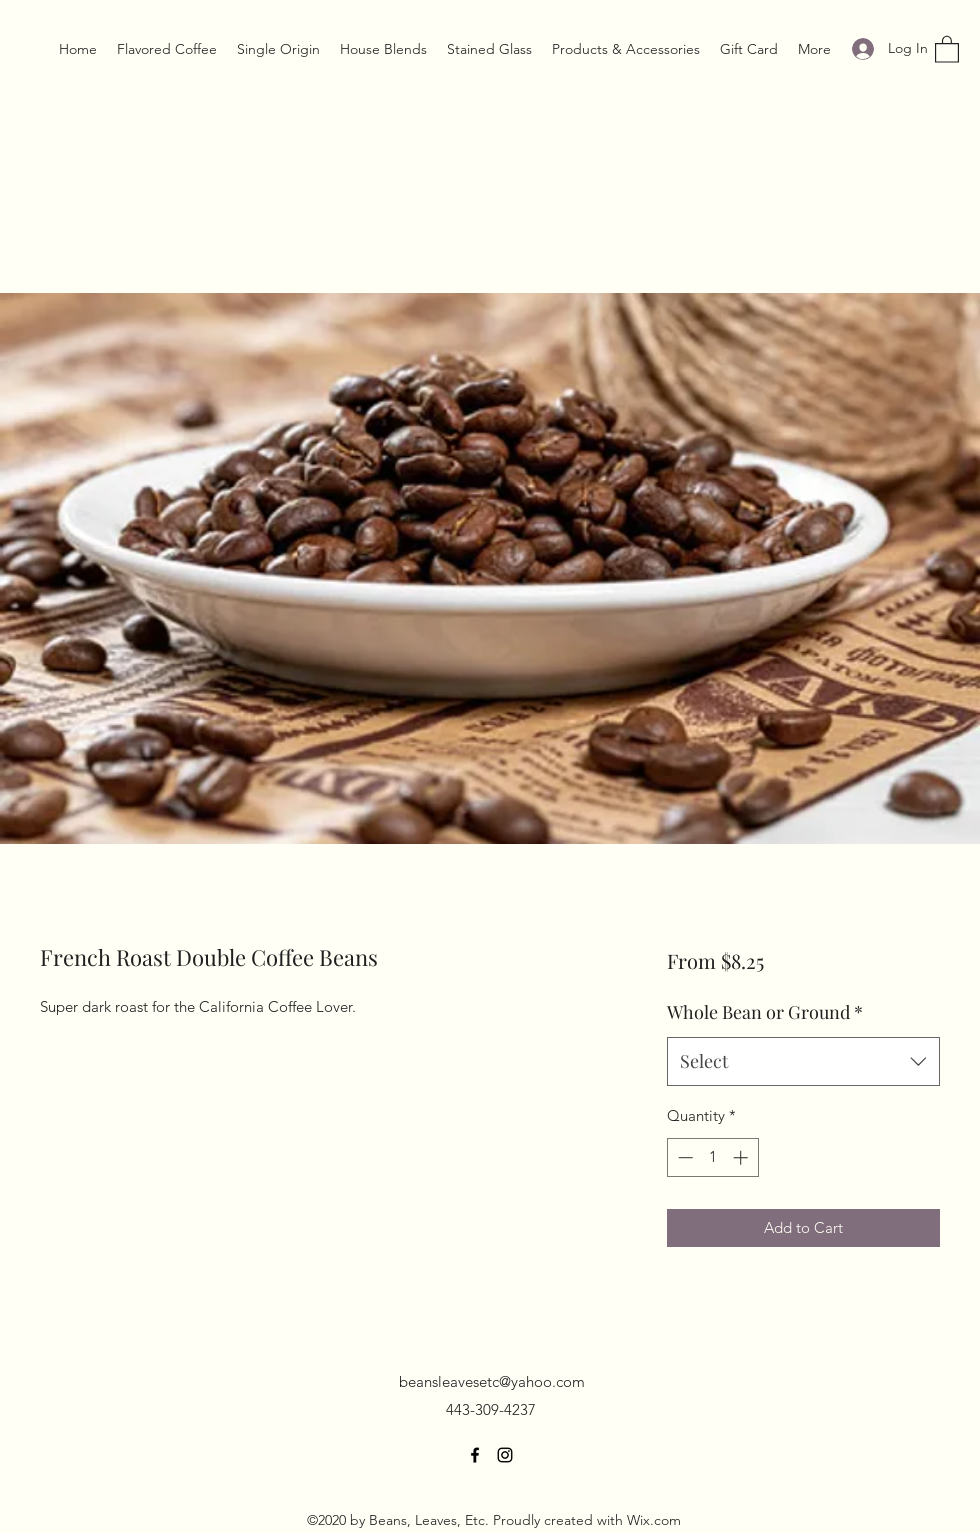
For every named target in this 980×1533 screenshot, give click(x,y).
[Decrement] (683, 1157)
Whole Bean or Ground (765, 1012)
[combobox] (803, 1062)
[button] (947, 48)
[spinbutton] (712, 1157)
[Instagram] (505, 1455)
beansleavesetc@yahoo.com (492, 1381)
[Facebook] (475, 1455)
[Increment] (742, 1157)
